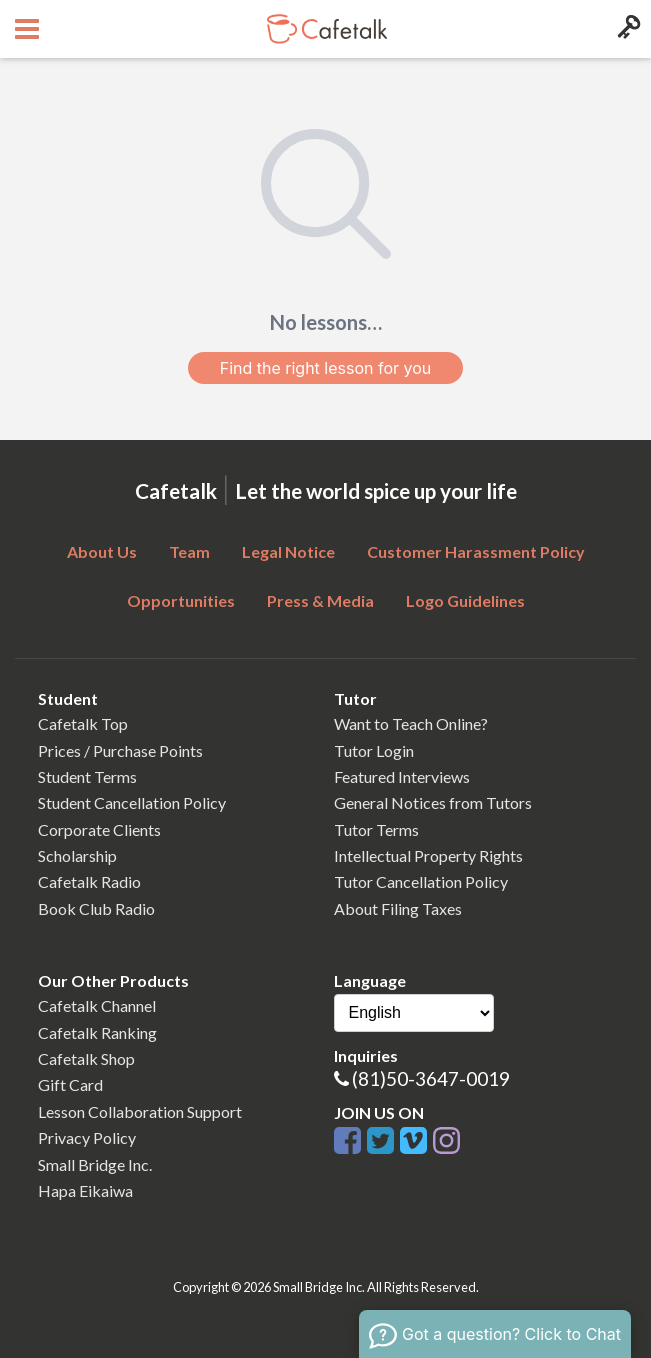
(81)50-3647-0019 (431, 1078)
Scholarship (77, 855)
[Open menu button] (24, 29)
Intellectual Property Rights (428, 855)
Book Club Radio (96, 908)
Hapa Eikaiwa (85, 1190)
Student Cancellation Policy (132, 802)
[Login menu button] (626, 29)
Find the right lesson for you (326, 368)
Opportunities (181, 600)
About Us (102, 551)
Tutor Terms (376, 829)
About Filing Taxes (398, 908)
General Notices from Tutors (433, 802)
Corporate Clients (99, 829)
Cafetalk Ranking (97, 1032)
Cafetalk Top (83, 723)
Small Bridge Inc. (95, 1164)
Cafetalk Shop (86, 1058)
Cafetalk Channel (97, 1005)
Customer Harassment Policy (476, 551)
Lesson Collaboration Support (140, 1111)
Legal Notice (288, 551)
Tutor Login (374, 750)
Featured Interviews (402, 776)
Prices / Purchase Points (120, 750)
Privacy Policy (87, 1137)
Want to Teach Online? (411, 723)
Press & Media (320, 600)
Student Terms (87, 776)
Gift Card (70, 1084)
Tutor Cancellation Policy (421, 881)
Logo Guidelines (465, 600)
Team (189, 551)
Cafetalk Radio (89, 881)
